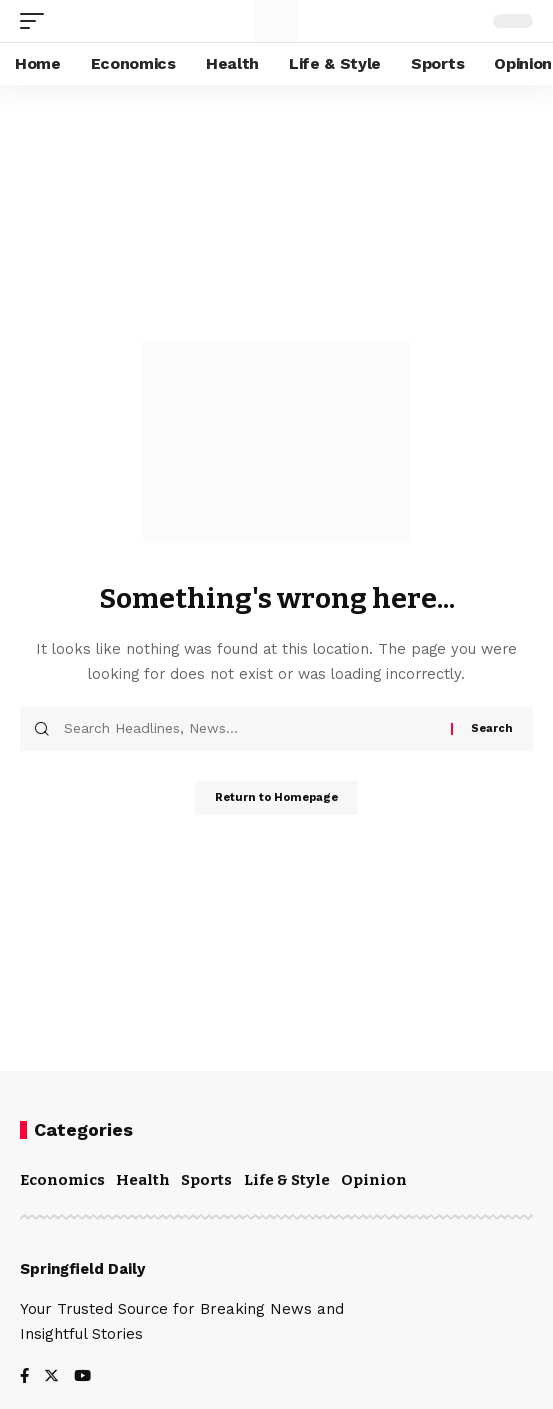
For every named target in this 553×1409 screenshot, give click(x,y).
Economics (62, 1180)
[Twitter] (51, 1377)
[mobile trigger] (37, 21)
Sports (206, 1180)
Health (143, 1180)
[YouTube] (82, 1377)
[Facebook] (24, 1377)
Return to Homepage (276, 797)
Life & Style (287, 1180)
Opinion (374, 1180)
